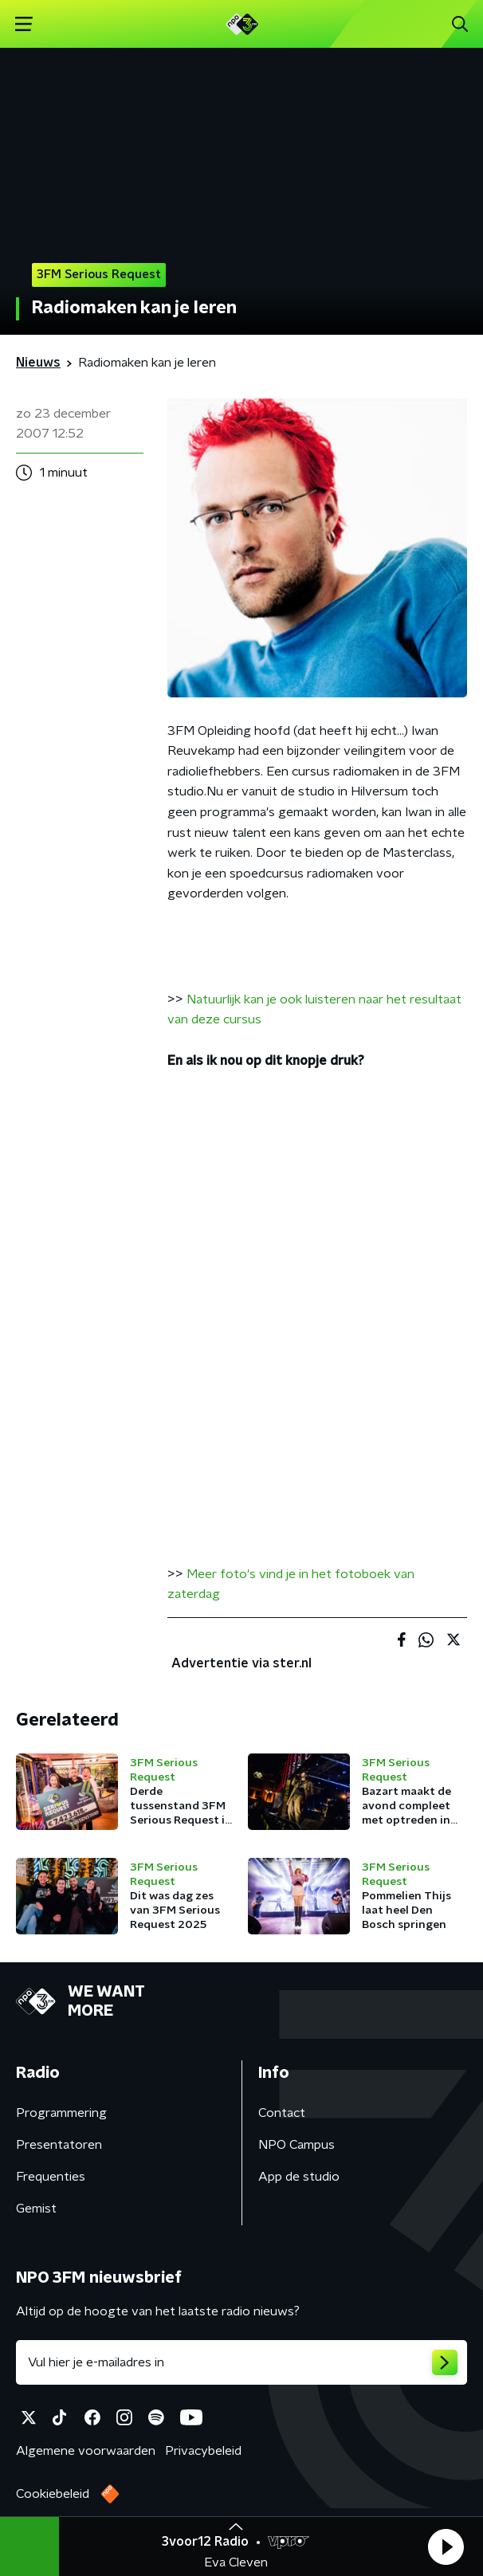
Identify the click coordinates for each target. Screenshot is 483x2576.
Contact (281, 2113)
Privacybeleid (203, 2450)
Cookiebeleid (52, 2494)
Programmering (61, 2113)
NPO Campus (296, 2144)
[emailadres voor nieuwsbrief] (241, 2362)
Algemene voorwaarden (85, 2450)
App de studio (299, 2176)
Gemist (36, 2208)
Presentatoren (59, 2144)
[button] (445, 2546)
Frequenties (50, 2176)
